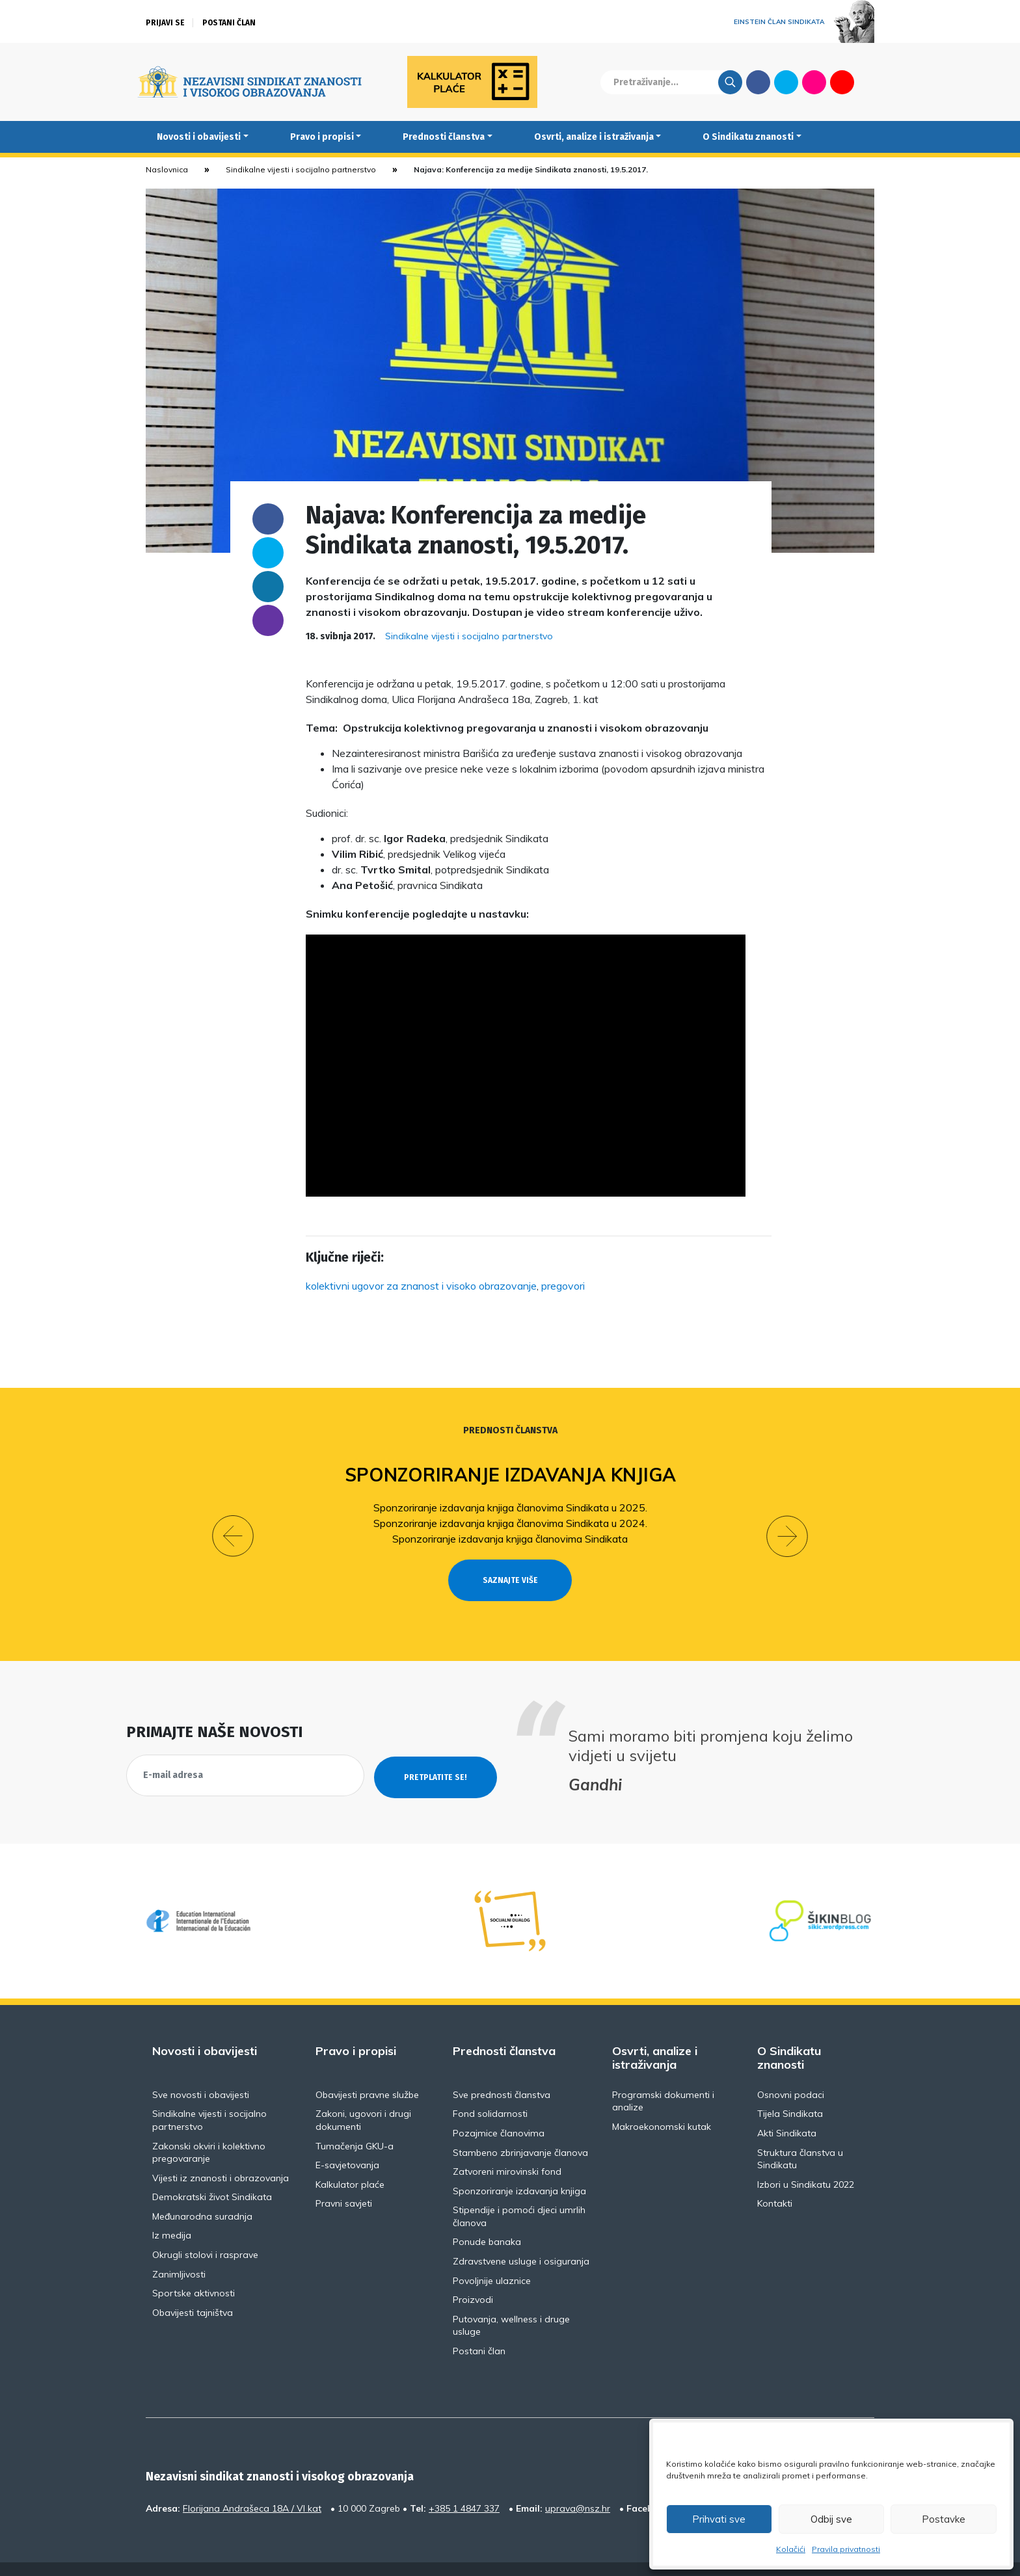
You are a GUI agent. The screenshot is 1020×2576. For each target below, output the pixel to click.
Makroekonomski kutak (661, 2103)
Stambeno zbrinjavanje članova (520, 2128)
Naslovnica (167, 169)
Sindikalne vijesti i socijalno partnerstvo (301, 169)
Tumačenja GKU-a (354, 2122)
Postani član (229, 22)
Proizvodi (473, 2276)
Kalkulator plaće (349, 2160)
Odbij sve (831, 2519)
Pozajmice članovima (498, 2110)
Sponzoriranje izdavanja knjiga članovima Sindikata (510, 1538)
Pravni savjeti (343, 2180)
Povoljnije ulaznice (492, 2257)
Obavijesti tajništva (192, 2288)
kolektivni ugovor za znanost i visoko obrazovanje (421, 1285)
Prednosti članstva (444, 136)
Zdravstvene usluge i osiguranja (521, 2238)
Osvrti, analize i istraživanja (594, 136)
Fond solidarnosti (490, 2090)
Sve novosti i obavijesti (200, 2071)
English (870, 81)
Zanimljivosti (179, 2250)
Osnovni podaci (790, 2071)
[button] (233, 1524)
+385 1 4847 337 (464, 2484)
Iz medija (171, 2212)
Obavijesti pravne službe (367, 2071)
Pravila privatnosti (846, 2549)
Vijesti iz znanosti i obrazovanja (220, 2154)
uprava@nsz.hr (577, 2484)
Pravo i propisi (322, 136)
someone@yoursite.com (268, 620)
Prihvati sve (718, 2519)
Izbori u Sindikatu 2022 (805, 2160)
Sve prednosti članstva (501, 2071)
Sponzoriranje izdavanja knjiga (510, 1474)
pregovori (563, 1285)
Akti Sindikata (786, 2110)
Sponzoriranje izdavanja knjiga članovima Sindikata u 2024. (510, 1523)
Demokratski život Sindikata (212, 2173)
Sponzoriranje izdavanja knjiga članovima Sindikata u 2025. (510, 1507)
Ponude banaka (487, 2218)
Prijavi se (165, 22)
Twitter (786, 81)
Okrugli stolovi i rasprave (205, 2231)
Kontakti (774, 2180)
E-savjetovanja (347, 2141)
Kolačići (790, 2549)
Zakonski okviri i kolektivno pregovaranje (208, 2128)
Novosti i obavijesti (199, 136)
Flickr (814, 81)
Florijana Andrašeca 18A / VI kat (252, 2484)
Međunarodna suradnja (202, 2192)
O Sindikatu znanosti (748, 136)
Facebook (758, 81)
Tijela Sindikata (790, 2090)
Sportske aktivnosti (193, 2270)
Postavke (943, 2519)
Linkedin (268, 586)
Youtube (842, 81)
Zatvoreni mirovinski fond (507, 2148)
